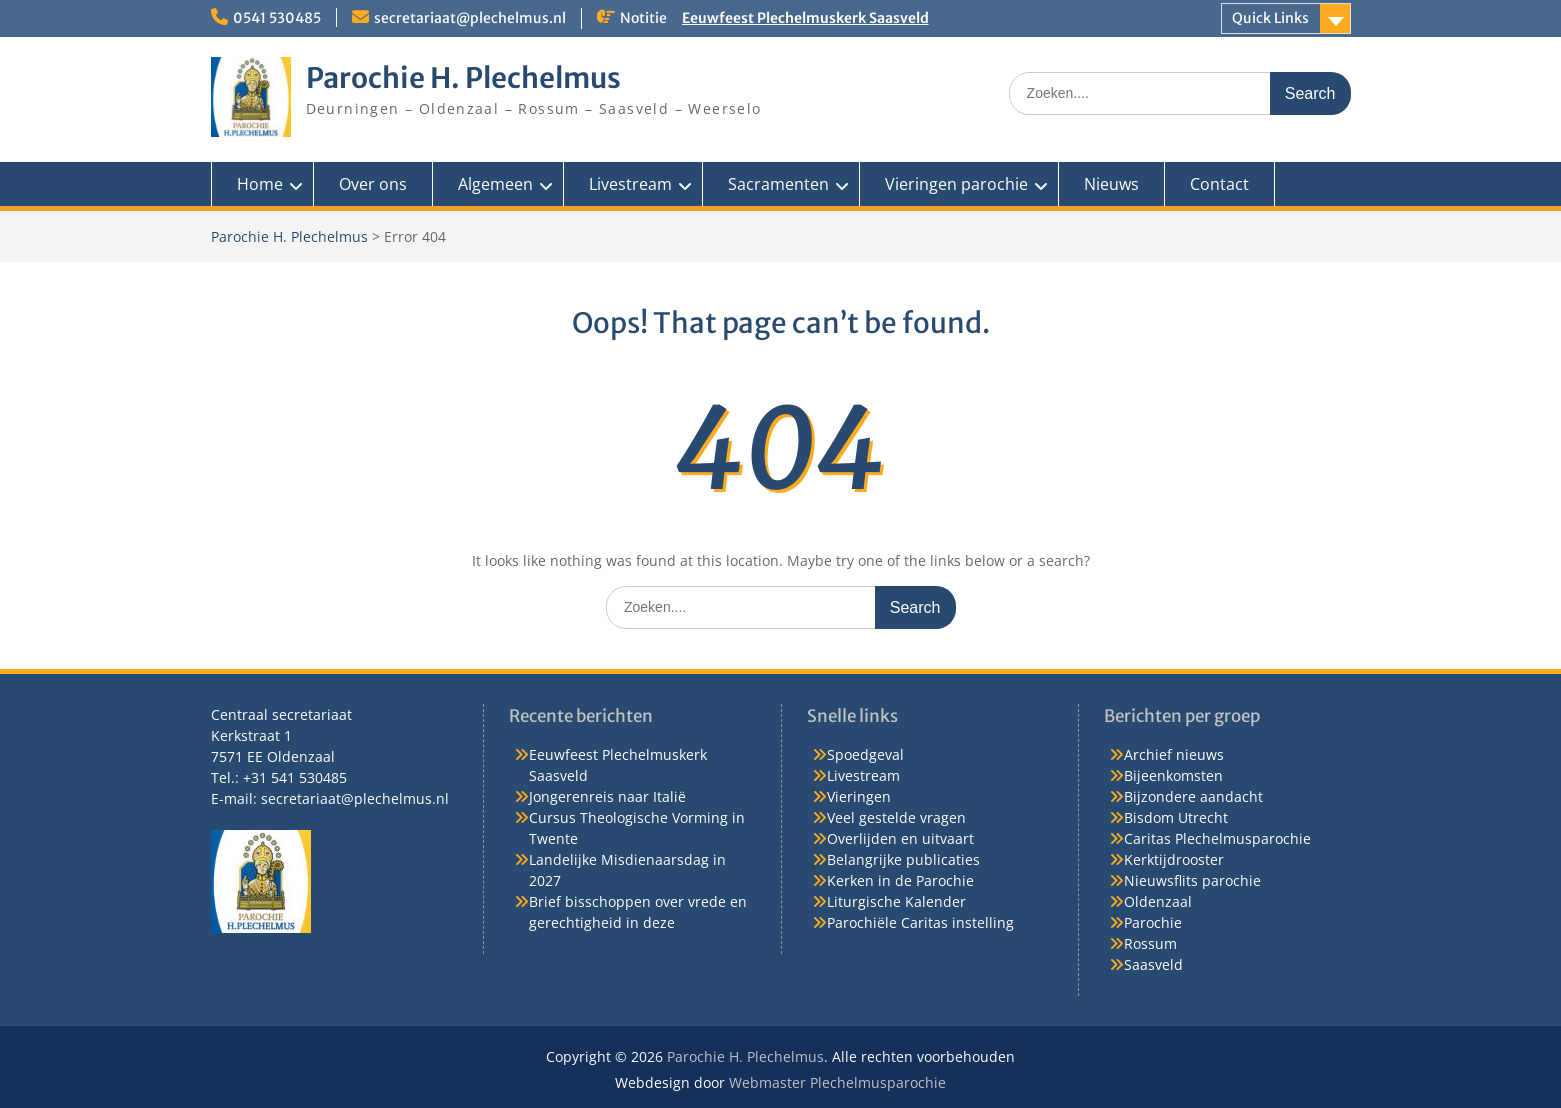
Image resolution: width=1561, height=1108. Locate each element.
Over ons (373, 184)
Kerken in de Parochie (900, 880)
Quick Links (1270, 18)
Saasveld (1153, 964)
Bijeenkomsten (1173, 775)
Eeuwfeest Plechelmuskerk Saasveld (805, 18)
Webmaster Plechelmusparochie (837, 1082)
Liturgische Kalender (896, 901)
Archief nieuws (1174, 754)
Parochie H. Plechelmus (463, 78)
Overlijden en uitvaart (900, 838)
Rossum (1150, 943)
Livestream (630, 184)
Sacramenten (778, 184)
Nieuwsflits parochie (1192, 880)
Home (260, 184)
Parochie (1153, 922)
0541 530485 (277, 18)
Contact (1219, 184)
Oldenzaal (1158, 901)
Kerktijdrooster (1174, 859)
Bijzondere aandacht (1193, 796)
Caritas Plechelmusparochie (1217, 838)
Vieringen (859, 796)
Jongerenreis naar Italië (607, 796)
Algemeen (495, 184)
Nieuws (1111, 184)
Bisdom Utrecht (1176, 817)
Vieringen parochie (956, 184)
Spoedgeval (865, 754)
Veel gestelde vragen (896, 817)
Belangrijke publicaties (903, 859)
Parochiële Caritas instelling (920, 922)
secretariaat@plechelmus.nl (470, 18)
